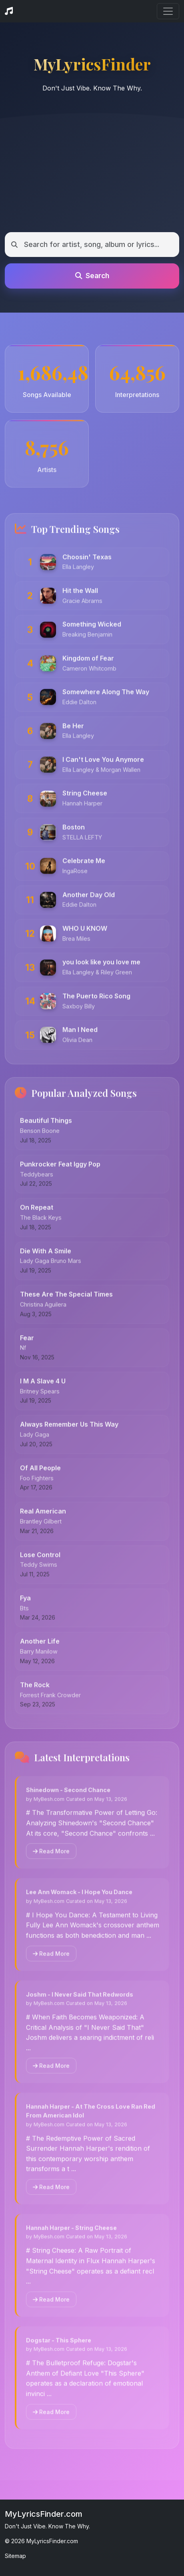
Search (92, 275)
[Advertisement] (92, 169)
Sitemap (15, 2555)
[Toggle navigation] (168, 11)
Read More (51, 1857)
